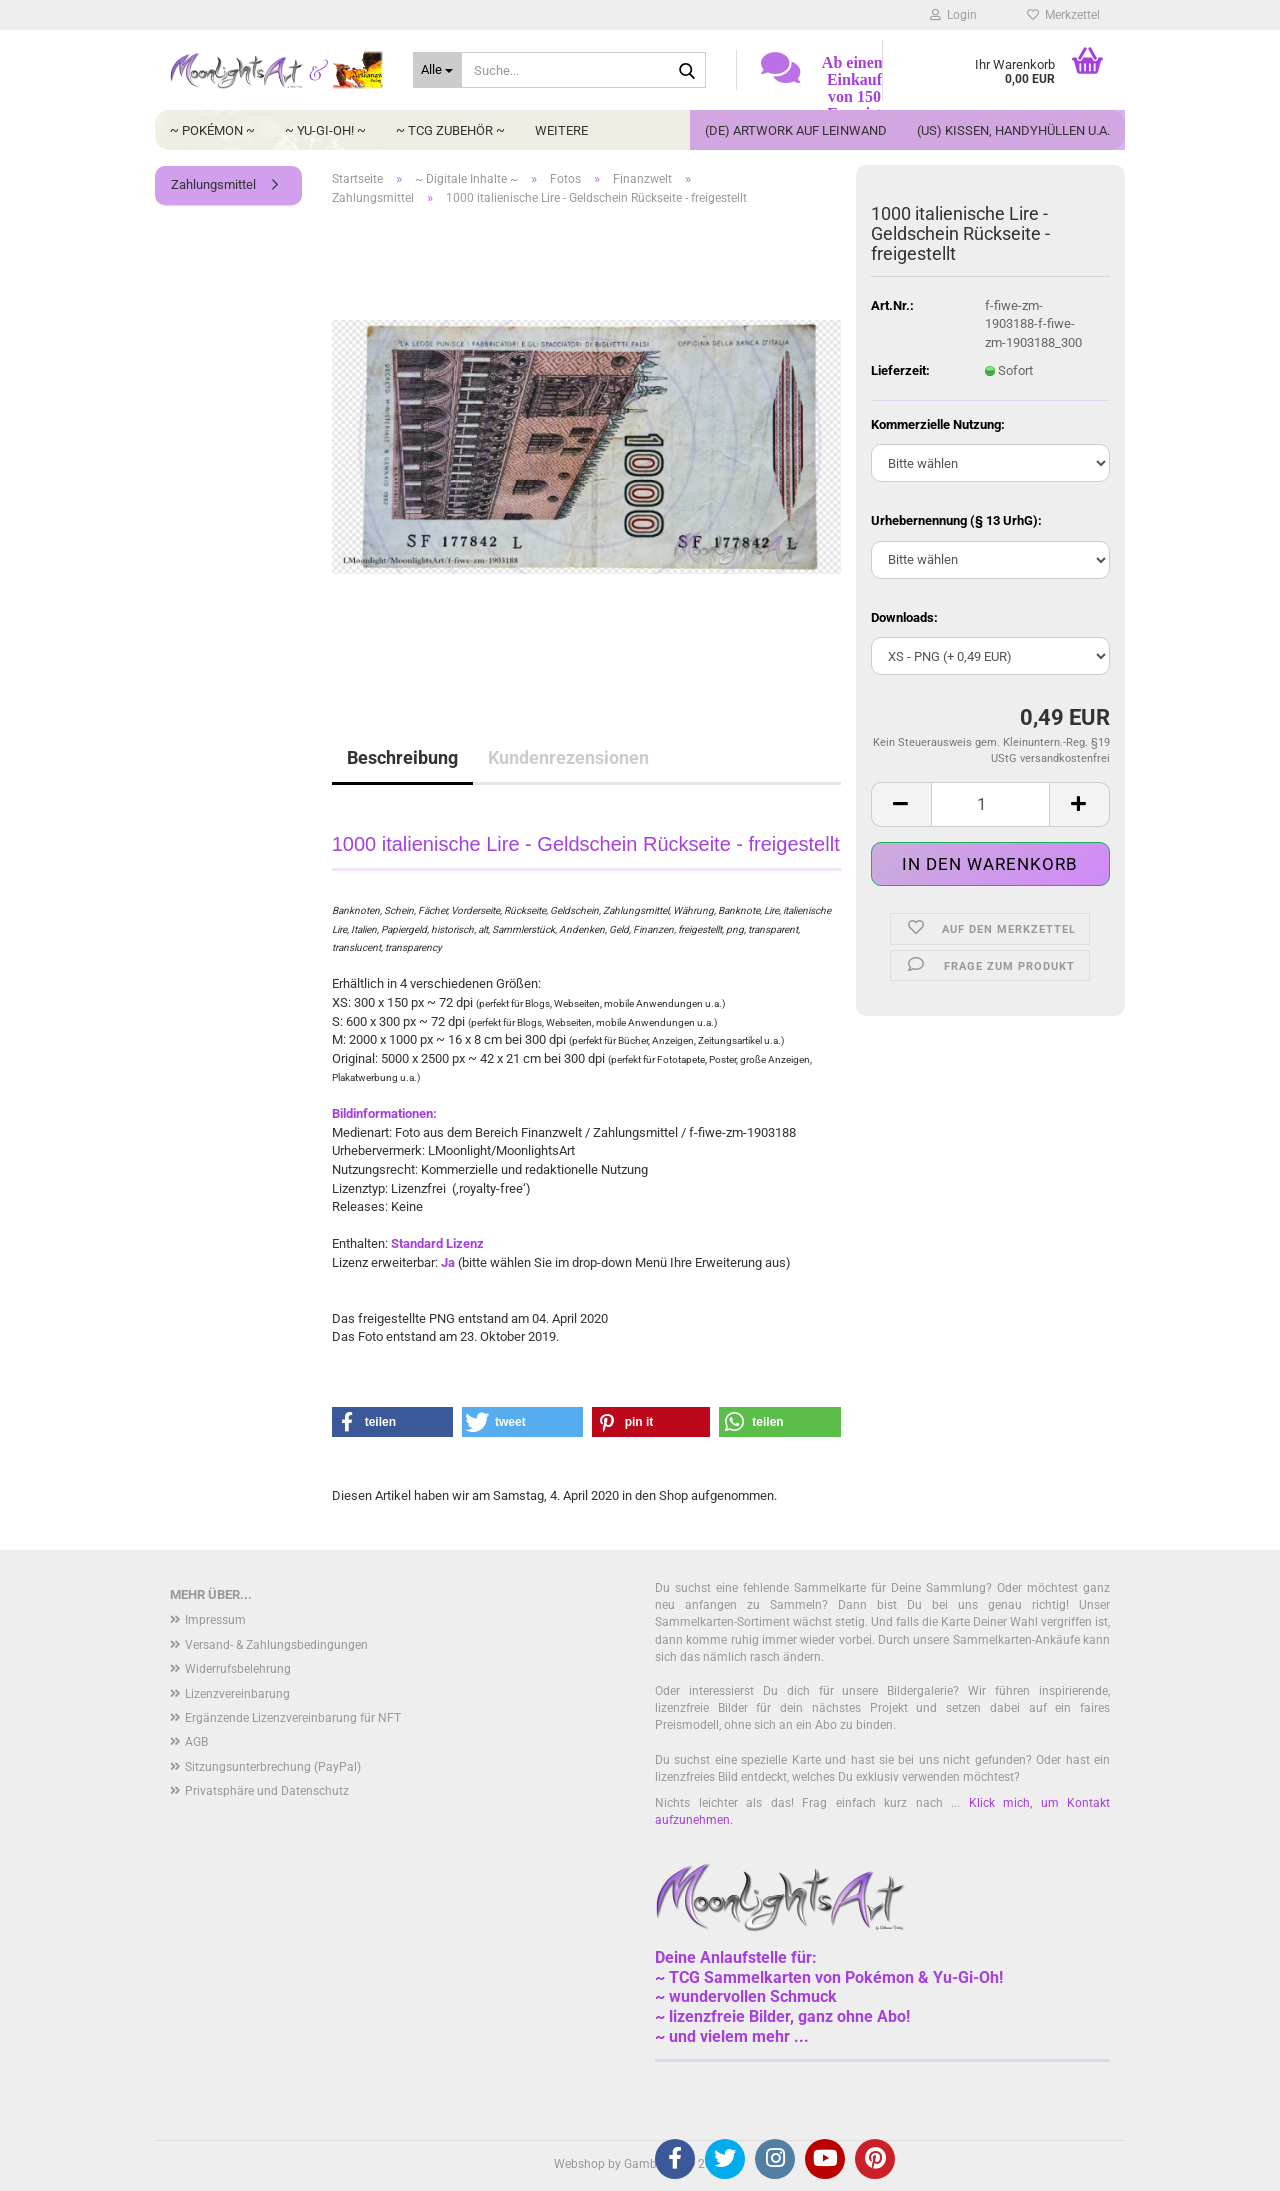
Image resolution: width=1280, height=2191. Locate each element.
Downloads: (904, 617)
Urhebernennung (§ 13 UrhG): (956, 520)
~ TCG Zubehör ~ (450, 130)
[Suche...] (437, 70)
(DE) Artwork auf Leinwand (796, 130)
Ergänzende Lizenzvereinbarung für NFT (293, 1718)
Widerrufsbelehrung (238, 1669)
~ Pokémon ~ (212, 130)
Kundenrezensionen (568, 757)
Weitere (561, 130)
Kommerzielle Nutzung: (938, 424)
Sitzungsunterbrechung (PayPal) (273, 1767)
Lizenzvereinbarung (237, 1694)
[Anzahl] (990, 804)
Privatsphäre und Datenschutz (267, 1791)
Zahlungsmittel (213, 184)
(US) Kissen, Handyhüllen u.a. (1013, 130)
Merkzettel (1063, 15)
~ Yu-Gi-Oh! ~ (325, 130)
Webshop (579, 2164)
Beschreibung (402, 757)
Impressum (215, 1620)
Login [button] (953, 15)
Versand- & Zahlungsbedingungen (276, 1645)
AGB (196, 1742)
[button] (901, 804)
